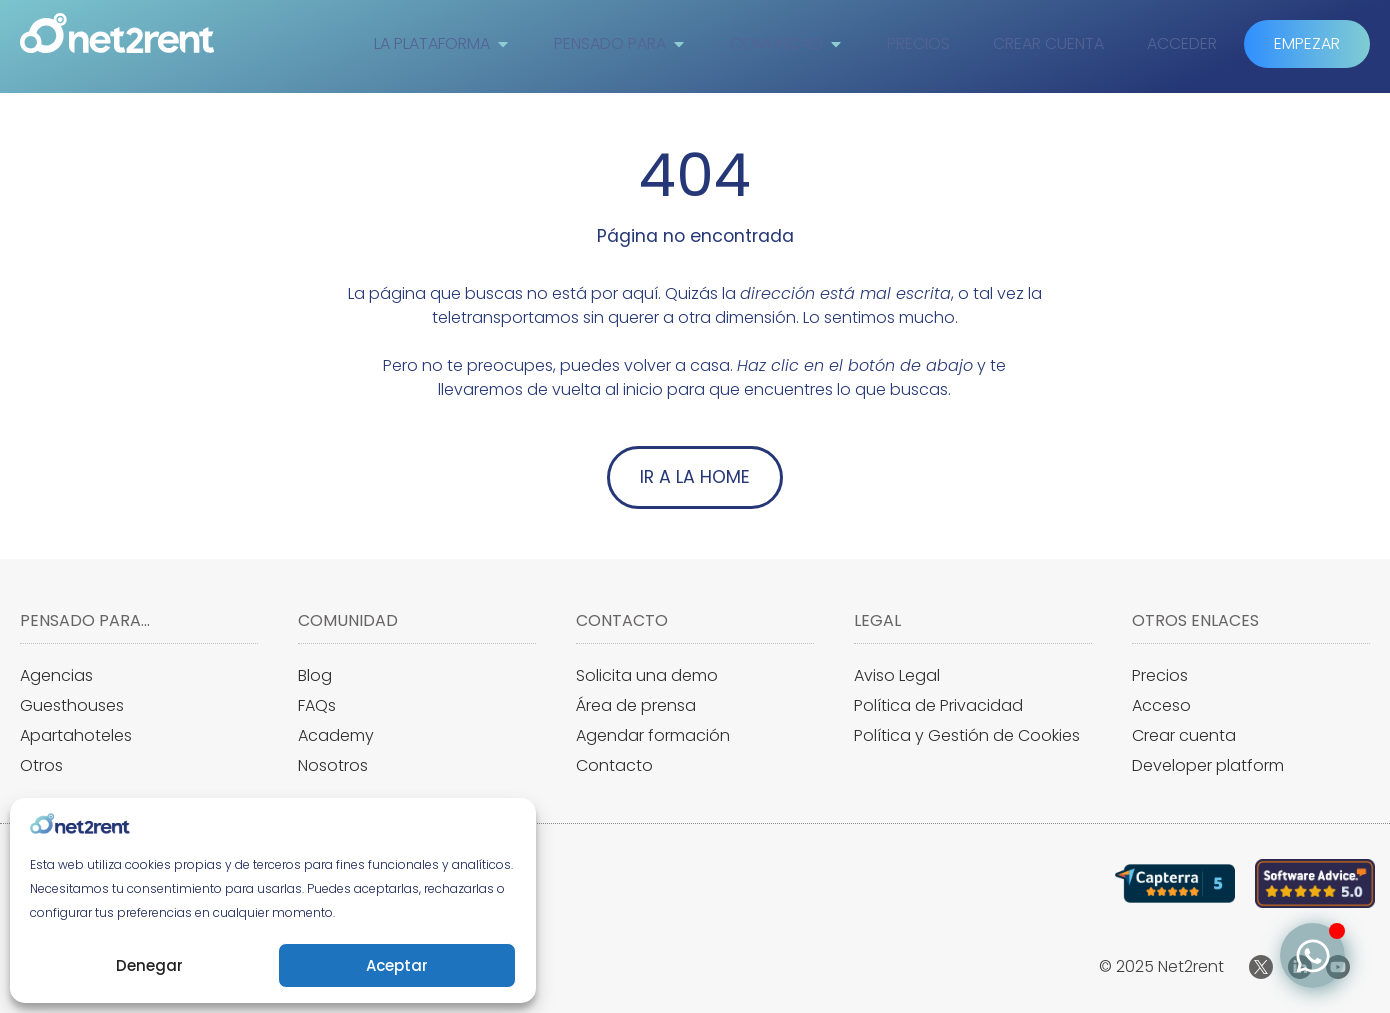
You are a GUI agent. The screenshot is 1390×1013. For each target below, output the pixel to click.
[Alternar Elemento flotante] (1312, 955)
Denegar (149, 965)
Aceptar (397, 965)
